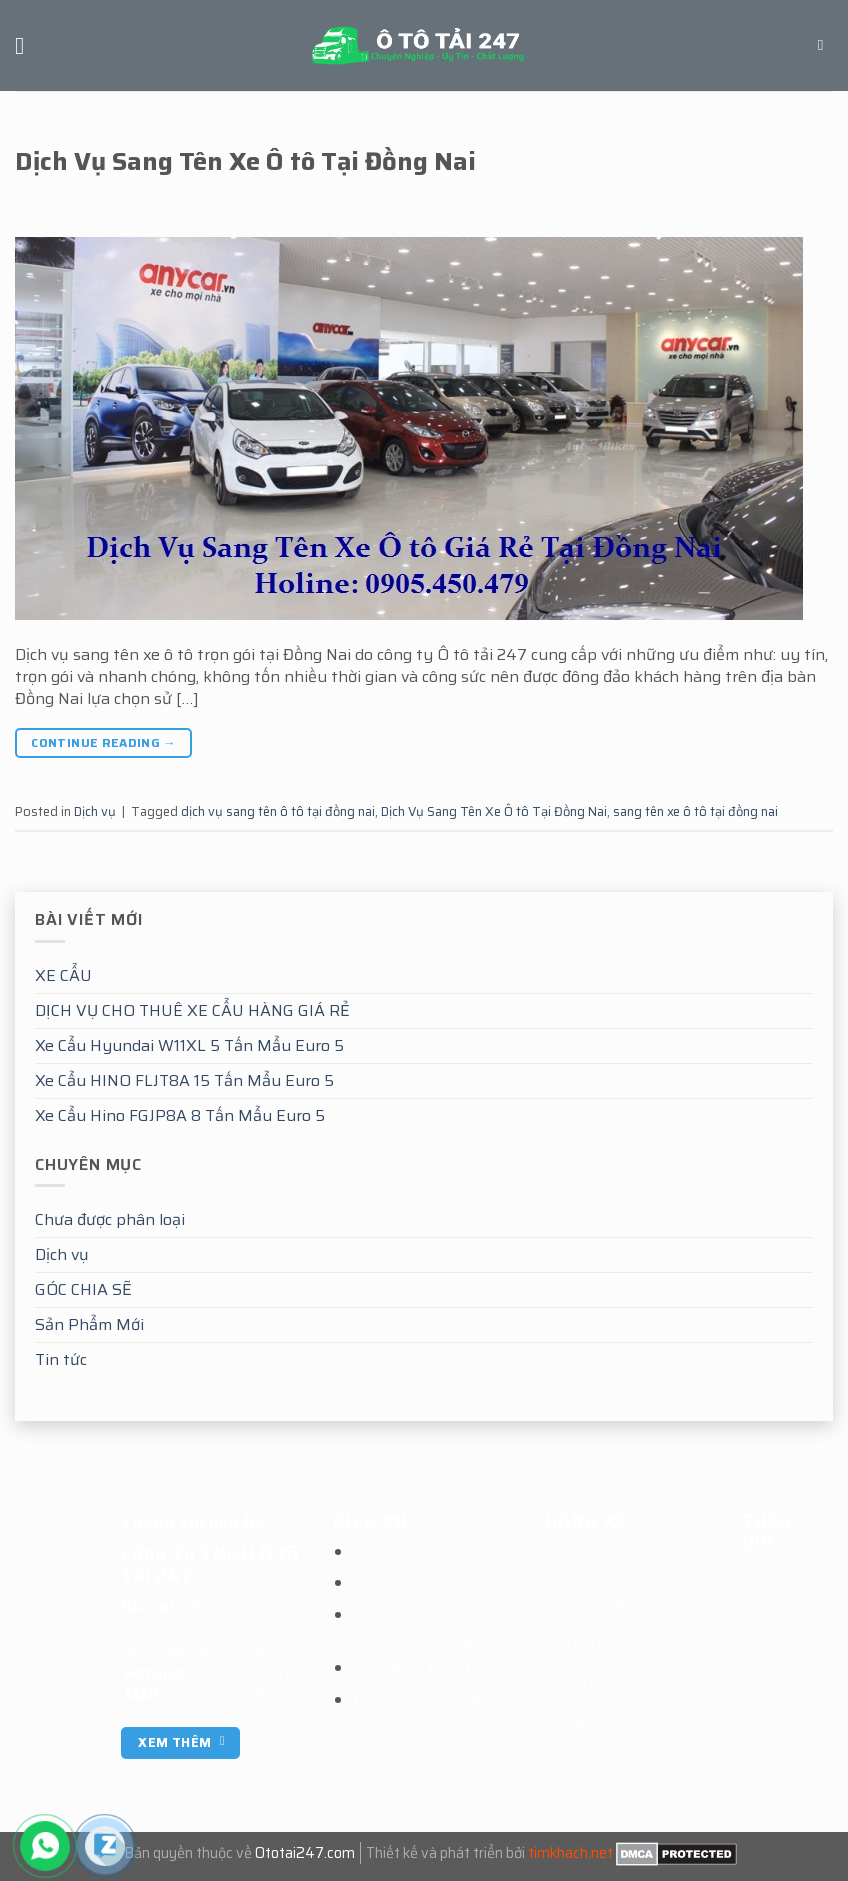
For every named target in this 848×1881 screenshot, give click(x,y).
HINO (565, 1561)
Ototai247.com (305, 1853)
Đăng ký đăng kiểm (425, 1700)
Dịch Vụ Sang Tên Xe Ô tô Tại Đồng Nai (245, 161)
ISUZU (569, 1681)
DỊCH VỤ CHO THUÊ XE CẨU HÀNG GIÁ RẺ (192, 1010)
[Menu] (27, 45)
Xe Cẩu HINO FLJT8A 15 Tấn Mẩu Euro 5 (184, 1080)
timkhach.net (570, 1853)
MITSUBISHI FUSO (616, 1721)
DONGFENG (589, 1601)
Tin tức (61, 1359)
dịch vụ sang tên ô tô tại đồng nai (278, 811)
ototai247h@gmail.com (254, 1694)
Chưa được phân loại (110, 1219)
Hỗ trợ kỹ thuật (412, 1668)
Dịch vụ (62, 1254)
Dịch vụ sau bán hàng (434, 1583)
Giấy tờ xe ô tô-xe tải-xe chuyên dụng (434, 1626)
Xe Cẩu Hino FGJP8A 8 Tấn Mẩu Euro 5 (180, 1115)
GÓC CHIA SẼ (83, 1289)
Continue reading (103, 742)
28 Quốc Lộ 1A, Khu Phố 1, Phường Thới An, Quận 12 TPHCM (210, 1628)
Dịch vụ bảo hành (418, 1552)
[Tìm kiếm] (825, 45)
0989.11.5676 (240, 1672)
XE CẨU (63, 975)
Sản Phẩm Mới (89, 1324)
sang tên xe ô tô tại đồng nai (695, 811)
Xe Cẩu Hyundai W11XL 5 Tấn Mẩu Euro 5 (189, 1045)
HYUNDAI (581, 1641)
